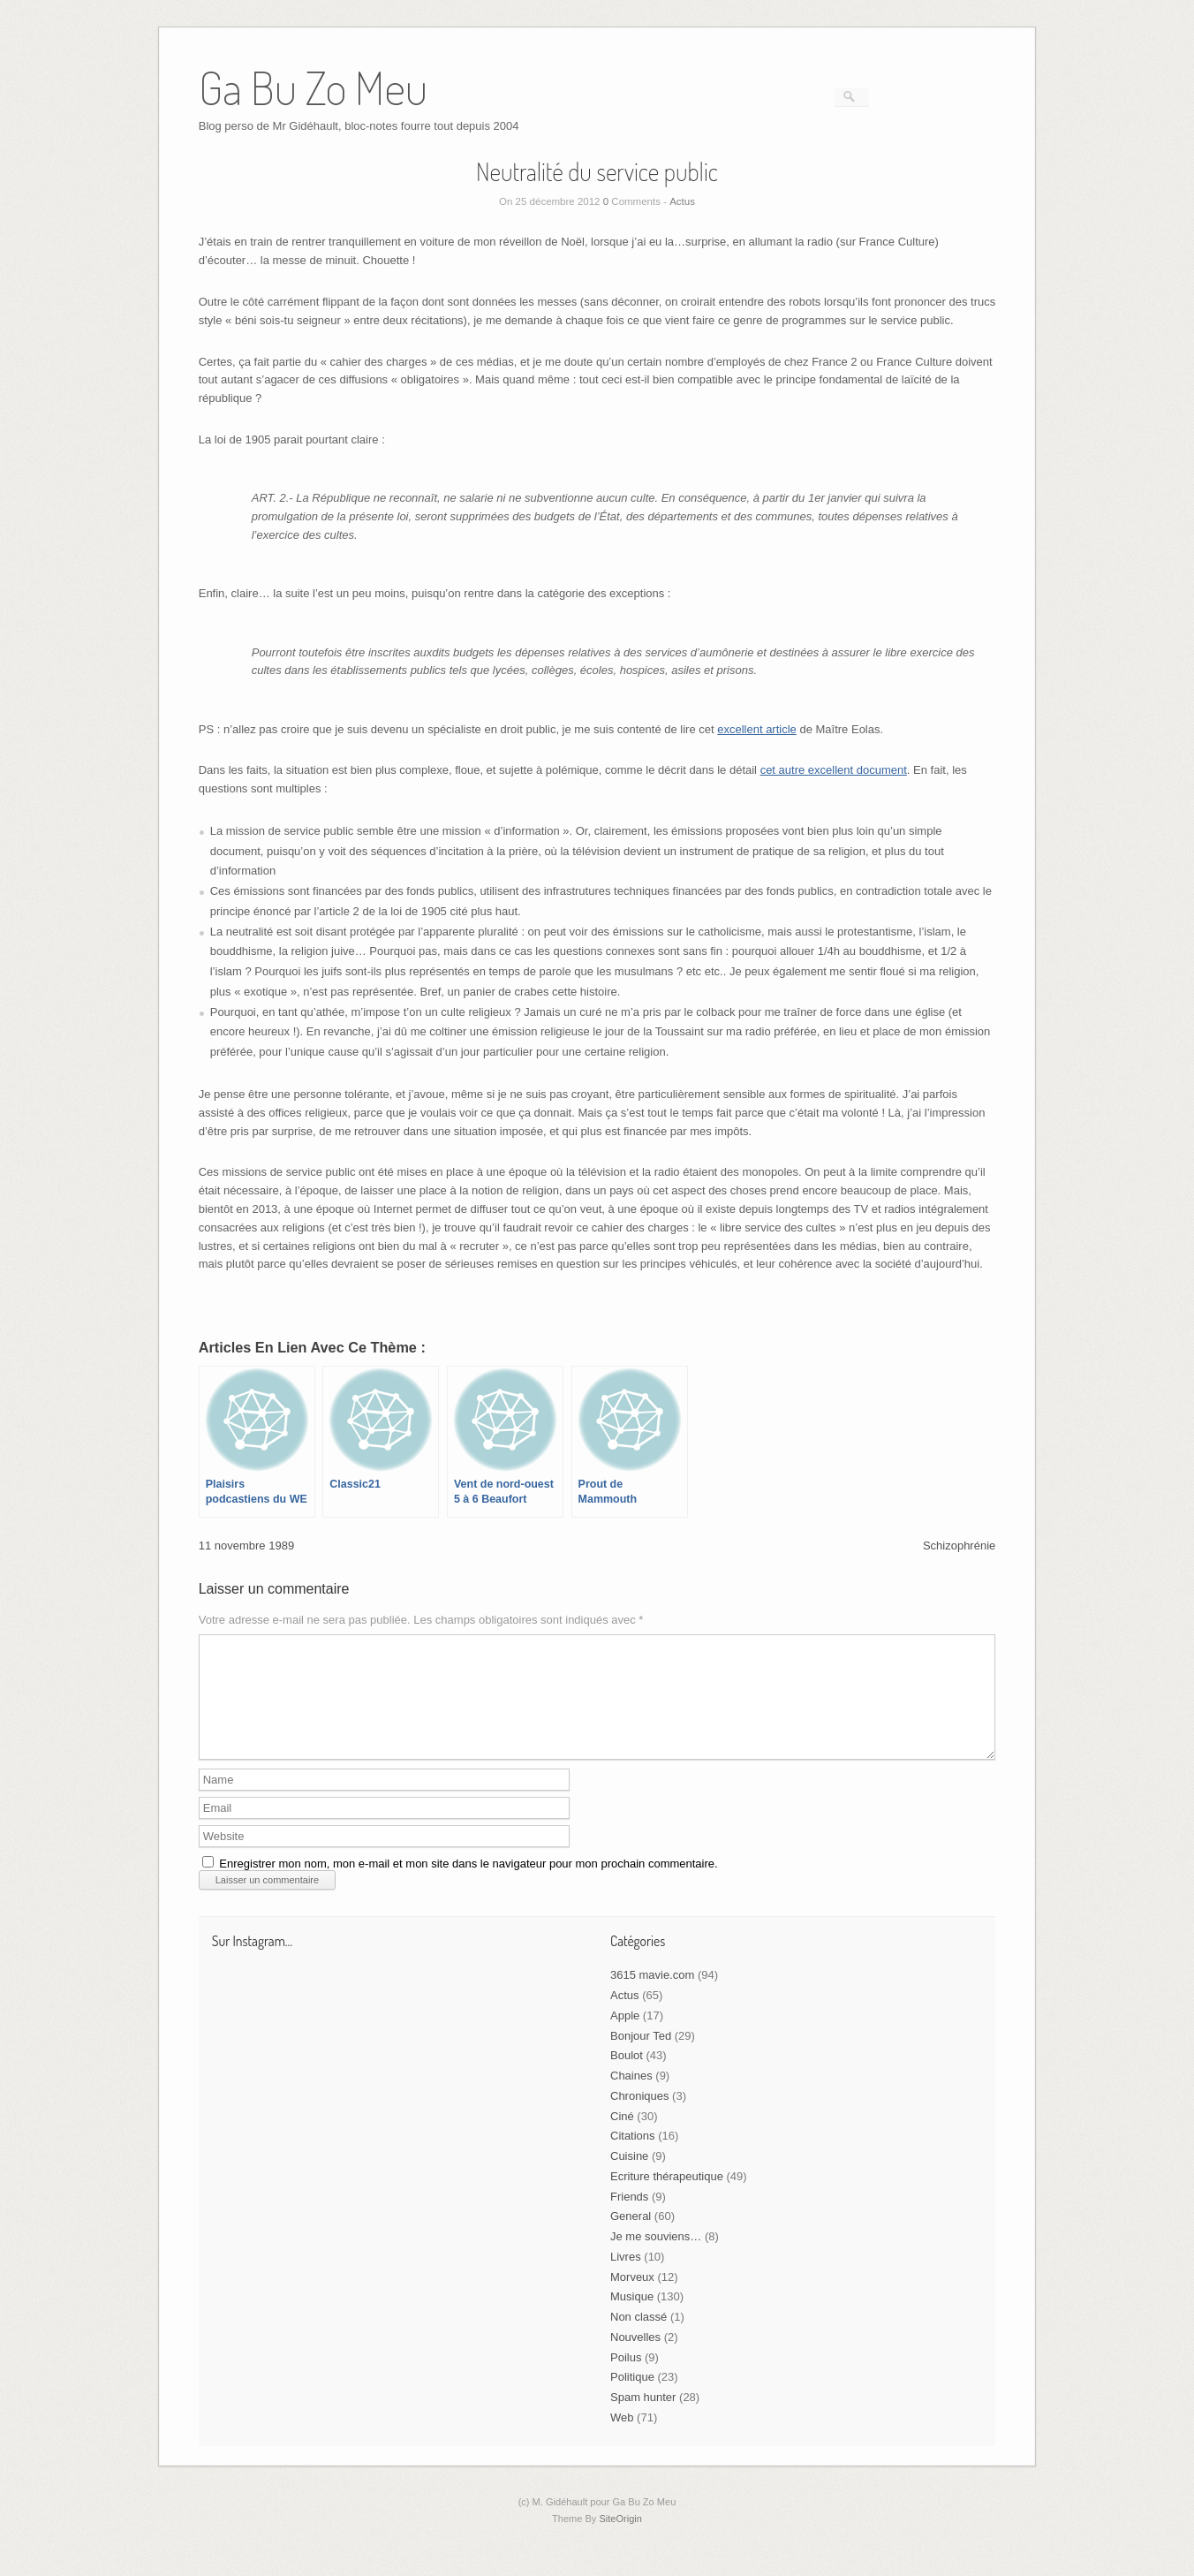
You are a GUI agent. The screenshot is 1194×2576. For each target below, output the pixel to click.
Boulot (626, 2076)
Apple (624, 2036)
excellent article (757, 729)
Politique (632, 2398)
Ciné (622, 2137)
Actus (682, 201)
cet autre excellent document (833, 770)
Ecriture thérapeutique (666, 2197)
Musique (632, 2317)
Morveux (632, 2298)
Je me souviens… (655, 2257)
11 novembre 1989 (246, 1545)
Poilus (625, 2378)
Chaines (631, 2096)
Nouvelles (635, 2358)
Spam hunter (643, 2418)
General (630, 2237)
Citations (632, 2156)
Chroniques (639, 2117)
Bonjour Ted (640, 2057)
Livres (625, 2277)
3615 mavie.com (652, 1996)
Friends (629, 2217)
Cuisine (629, 2177)
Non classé (638, 2338)
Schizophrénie (959, 1545)
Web (622, 2438)
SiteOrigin (620, 2539)
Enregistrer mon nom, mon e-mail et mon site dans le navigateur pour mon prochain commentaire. (468, 1884)
